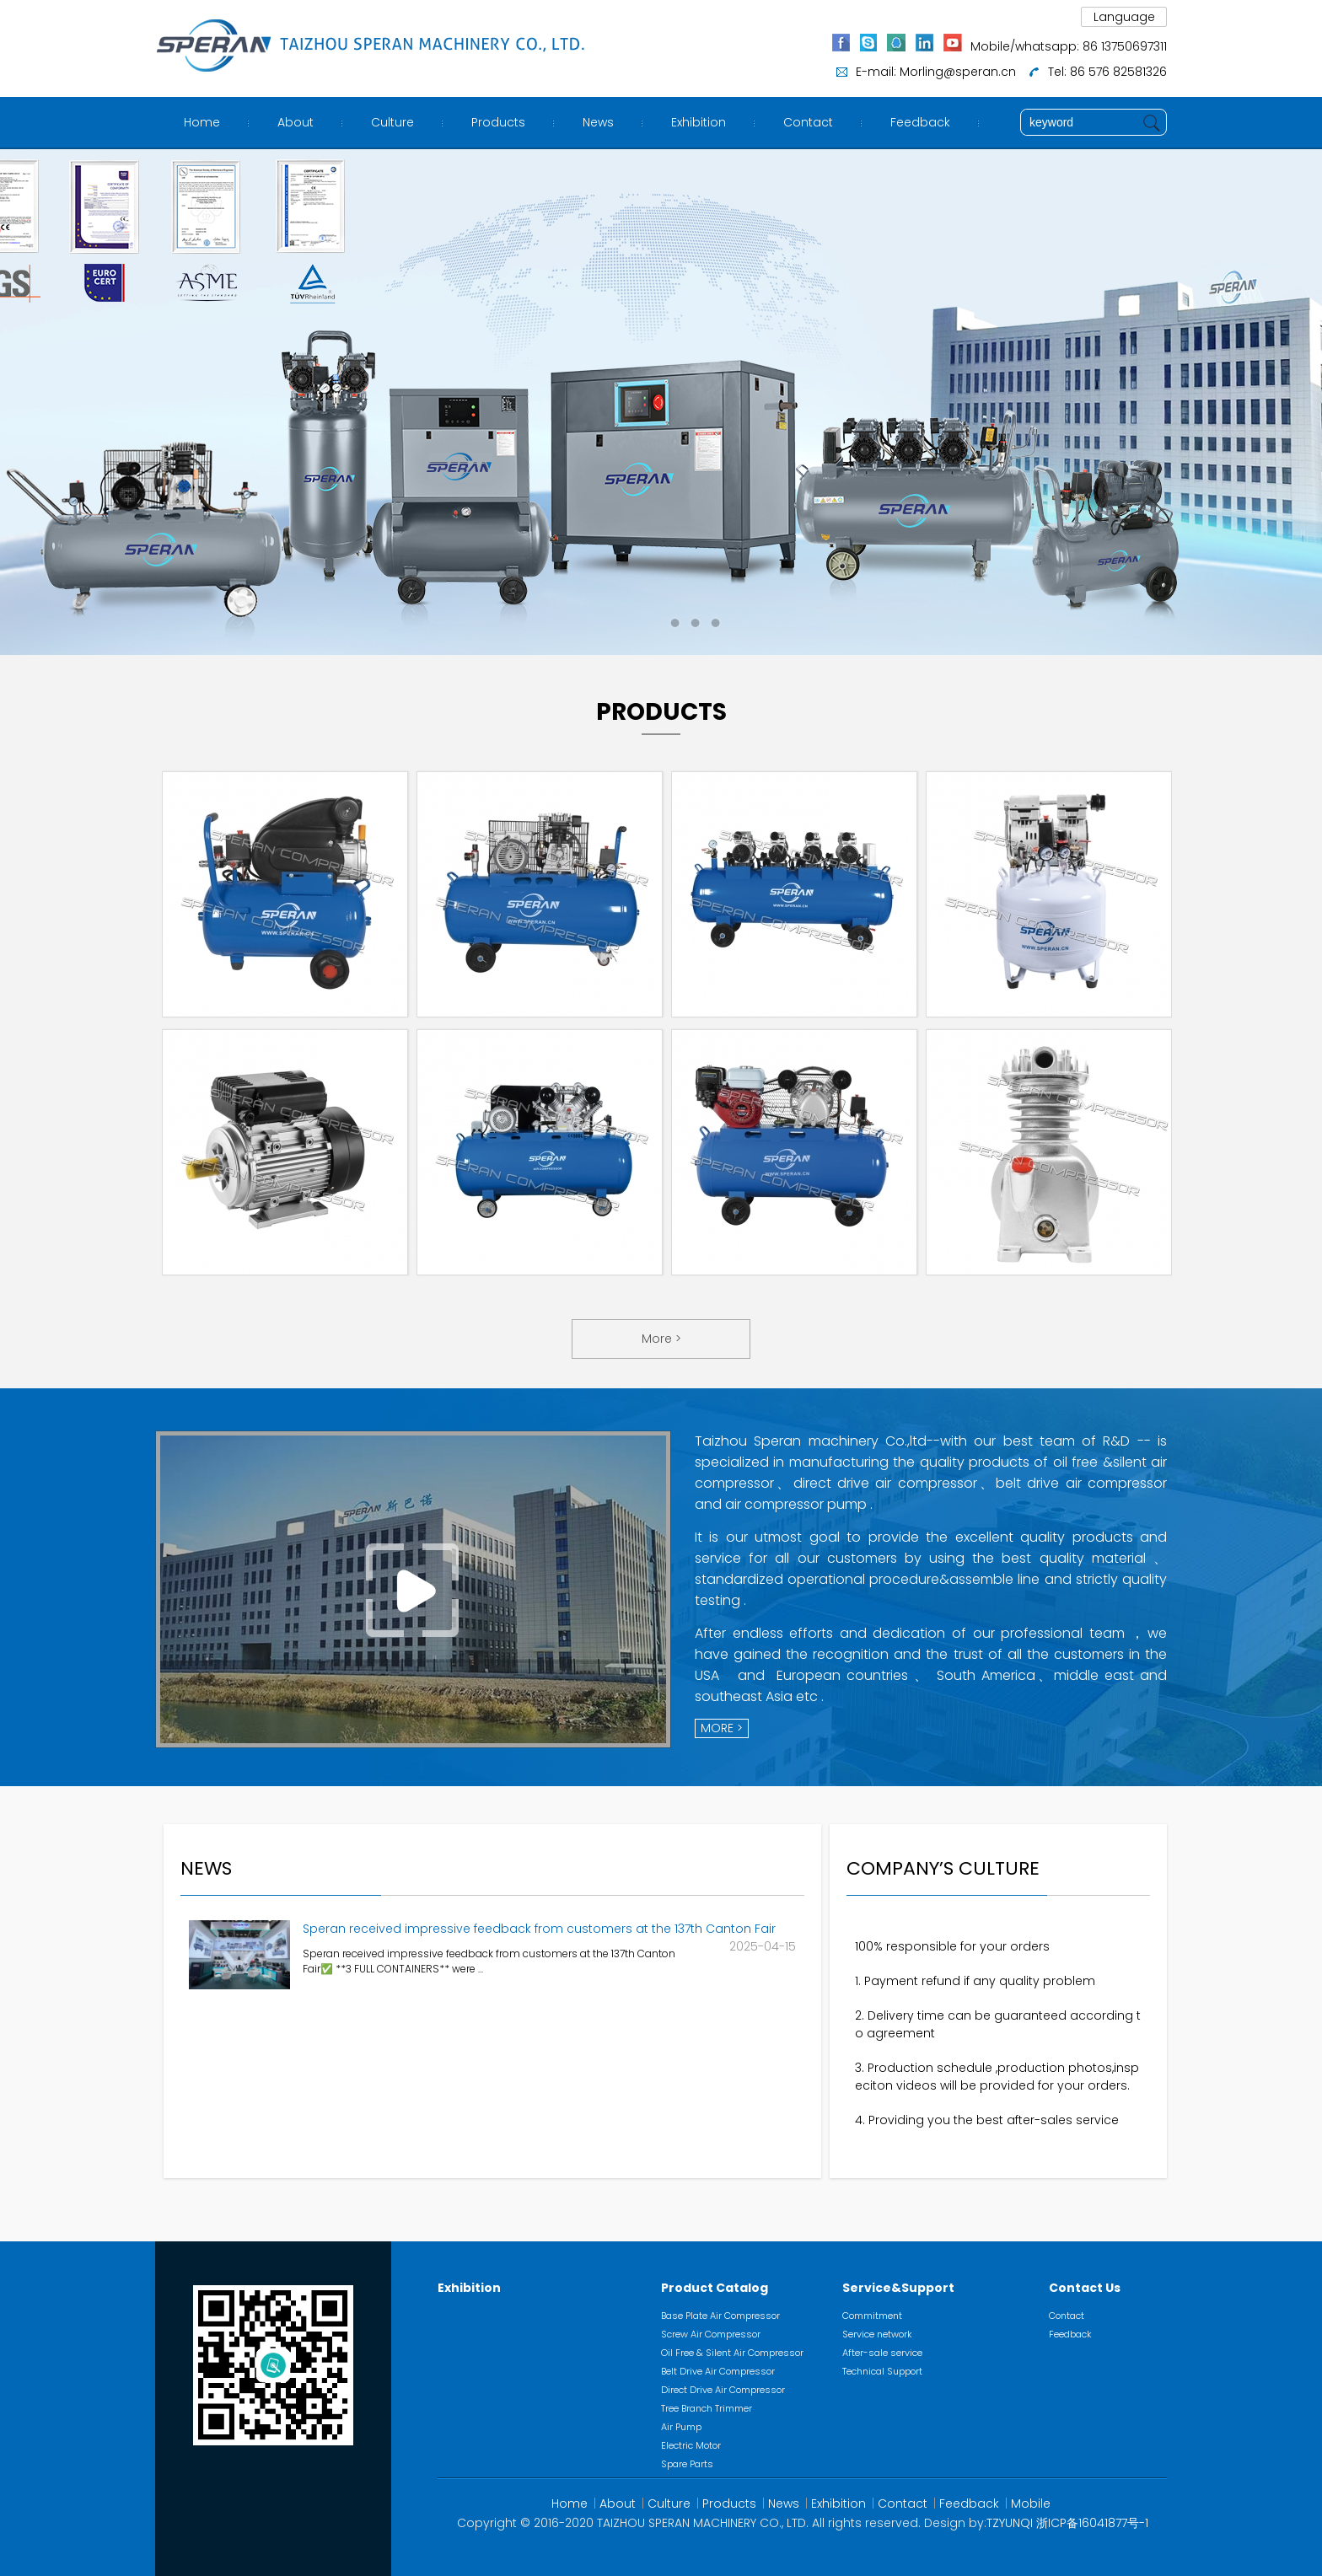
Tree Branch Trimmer (706, 2408)
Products (498, 122)
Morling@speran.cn (958, 71)
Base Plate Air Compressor (720, 2315)
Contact (808, 122)
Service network (877, 2334)
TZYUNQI (1009, 2522)
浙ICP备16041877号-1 (1092, 2522)
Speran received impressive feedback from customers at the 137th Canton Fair (539, 1928)
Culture (392, 122)
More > (661, 1338)
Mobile (1031, 2503)
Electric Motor (691, 2445)
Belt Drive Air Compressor (718, 2371)
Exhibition (698, 122)
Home (202, 122)
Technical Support (882, 2371)
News (598, 122)
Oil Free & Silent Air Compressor (732, 2352)
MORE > (722, 1728)
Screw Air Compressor (710, 2334)
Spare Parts (687, 2464)
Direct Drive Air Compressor (723, 2389)
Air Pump (681, 2427)
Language (1124, 16)
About (295, 122)
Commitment (872, 2315)
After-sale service (882, 2352)
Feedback (920, 122)
